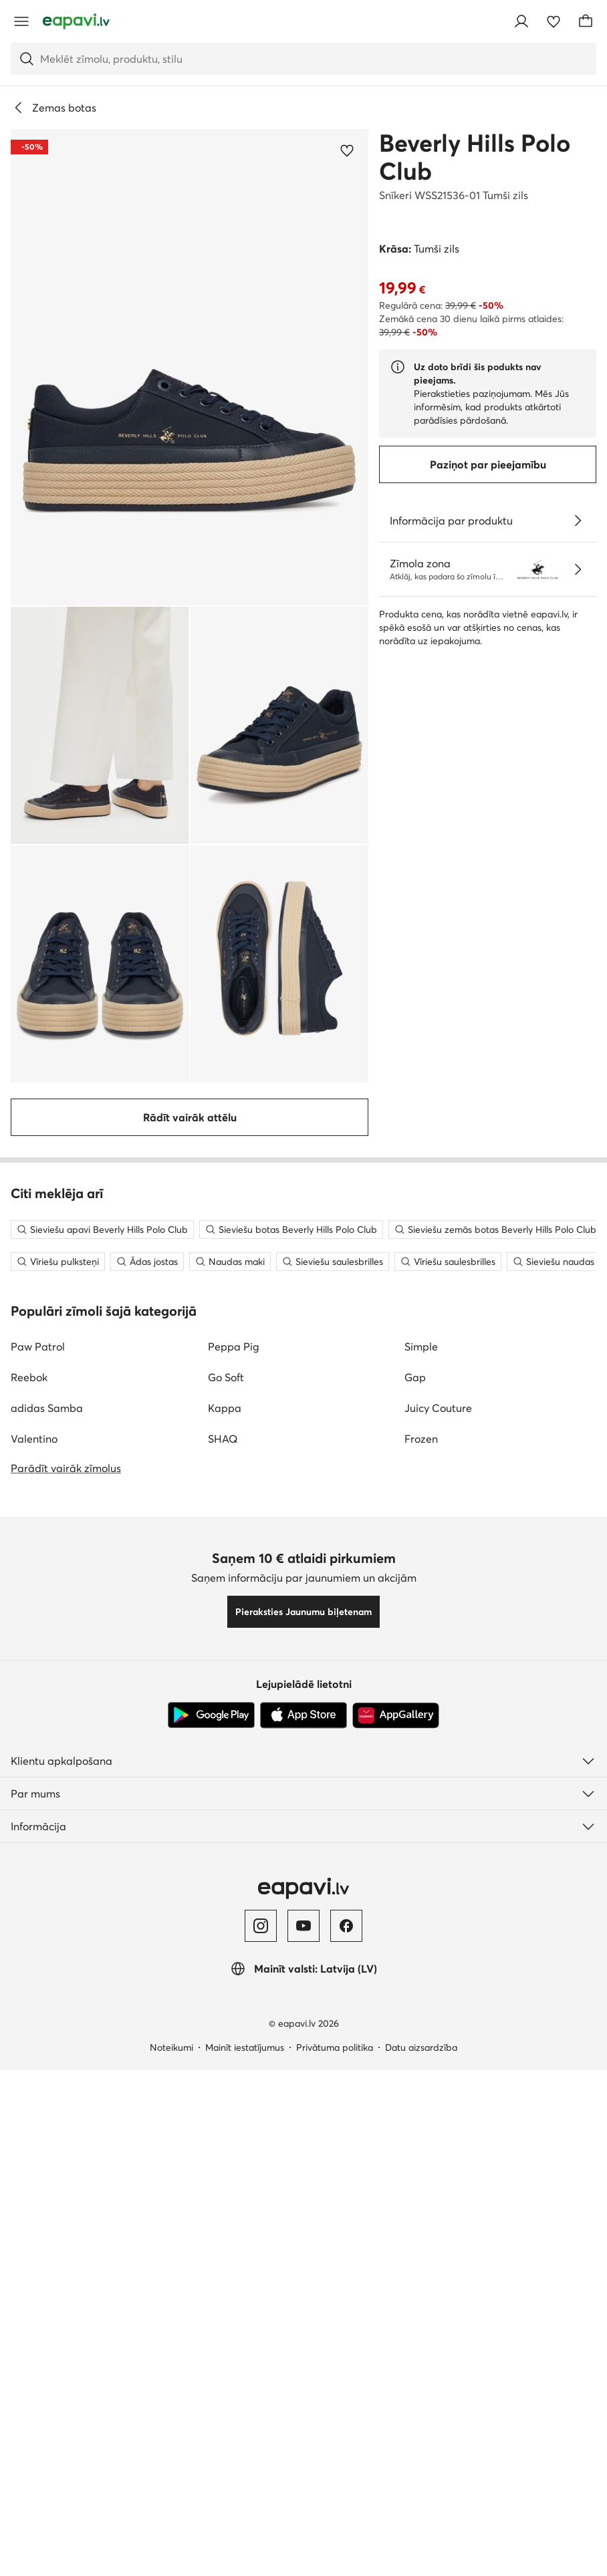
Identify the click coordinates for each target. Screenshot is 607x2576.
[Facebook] (346, 2532)
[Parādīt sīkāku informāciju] (578, 521)
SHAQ (222, 2044)
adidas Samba (47, 2014)
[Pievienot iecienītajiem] (347, 150)
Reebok (29, 1983)
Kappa (224, 2014)
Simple (421, 1952)
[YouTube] (303, 2532)
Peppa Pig (233, 1952)
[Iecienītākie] (553, 21)
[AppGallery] (395, 2321)
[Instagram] (261, 2532)
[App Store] (303, 2321)
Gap (415, 1983)
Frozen (421, 2044)
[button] (189, 367)
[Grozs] (586, 21)
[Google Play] (211, 2321)
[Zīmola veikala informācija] (578, 569)
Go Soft (226, 1983)
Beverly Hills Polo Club (474, 157)
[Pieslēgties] (521, 21)
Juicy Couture (438, 2014)
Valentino (34, 2044)
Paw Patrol (38, 1952)
